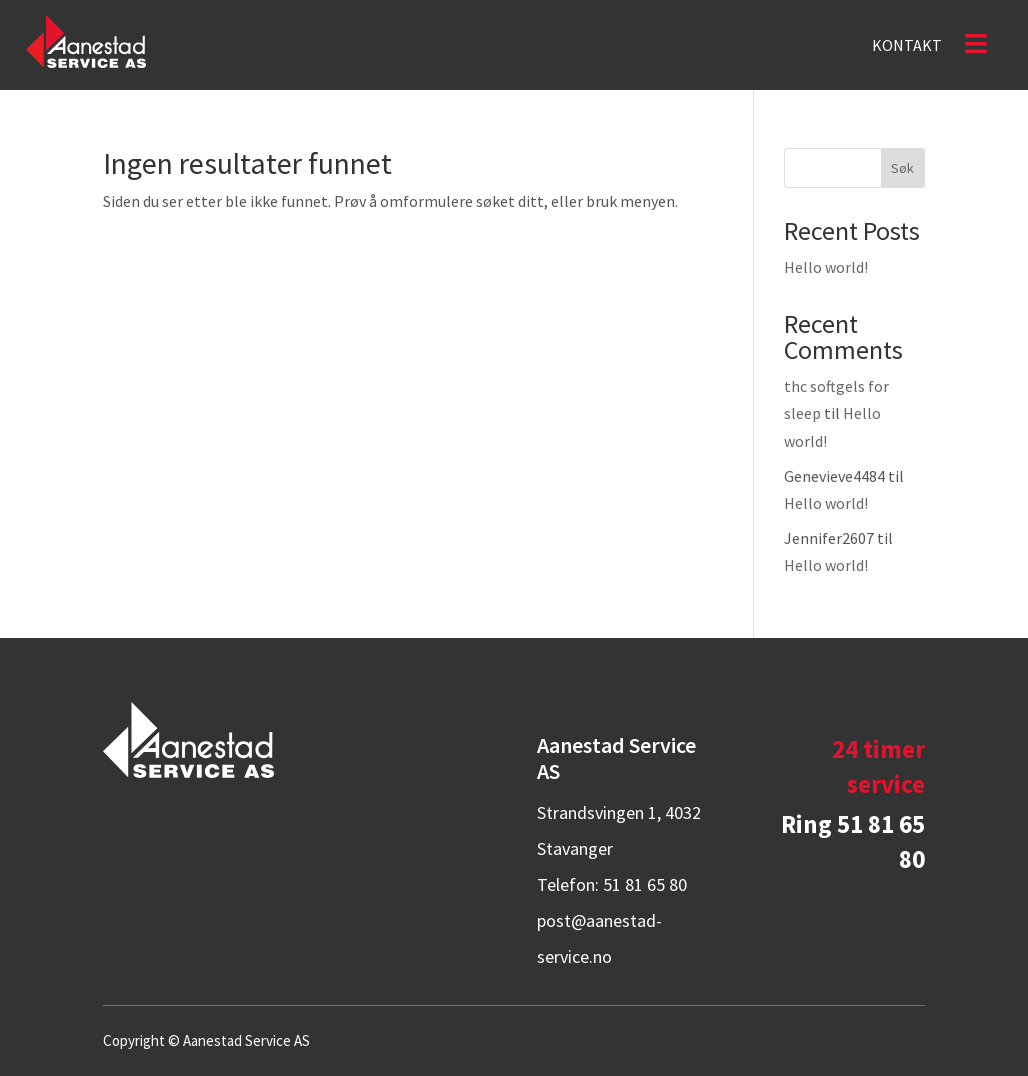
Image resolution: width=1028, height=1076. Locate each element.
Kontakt (907, 46)
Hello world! (826, 267)
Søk (902, 168)
